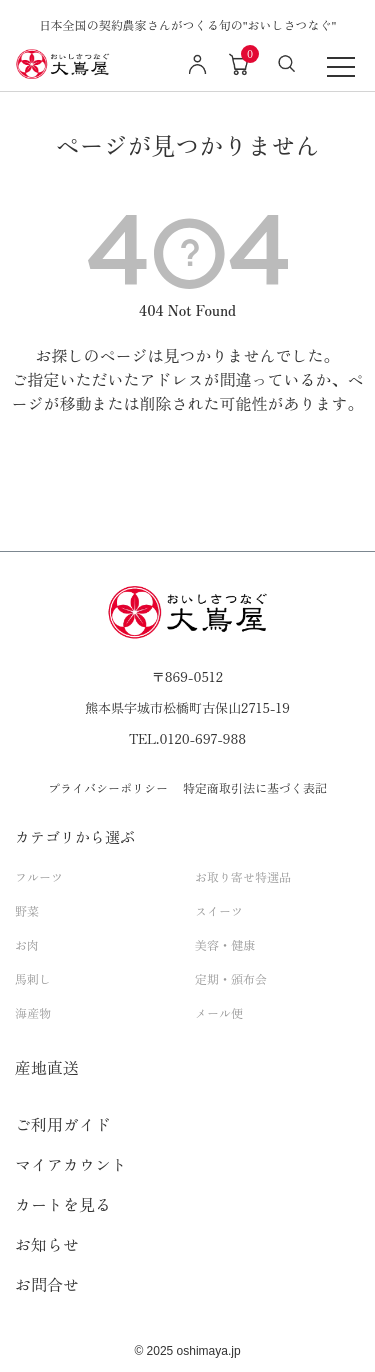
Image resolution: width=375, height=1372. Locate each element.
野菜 (27, 910)
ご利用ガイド (63, 1124)
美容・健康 (225, 944)
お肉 (27, 944)
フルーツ (39, 876)
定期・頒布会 (231, 978)
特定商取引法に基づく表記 (255, 787)
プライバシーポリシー (108, 787)
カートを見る (63, 1204)
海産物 (33, 1012)
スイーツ (219, 910)
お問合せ (47, 1284)
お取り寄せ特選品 (243, 876)
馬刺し (33, 978)
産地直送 (47, 1067)
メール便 (219, 1012)
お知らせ (47, 1244)
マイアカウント (71, 1164)
